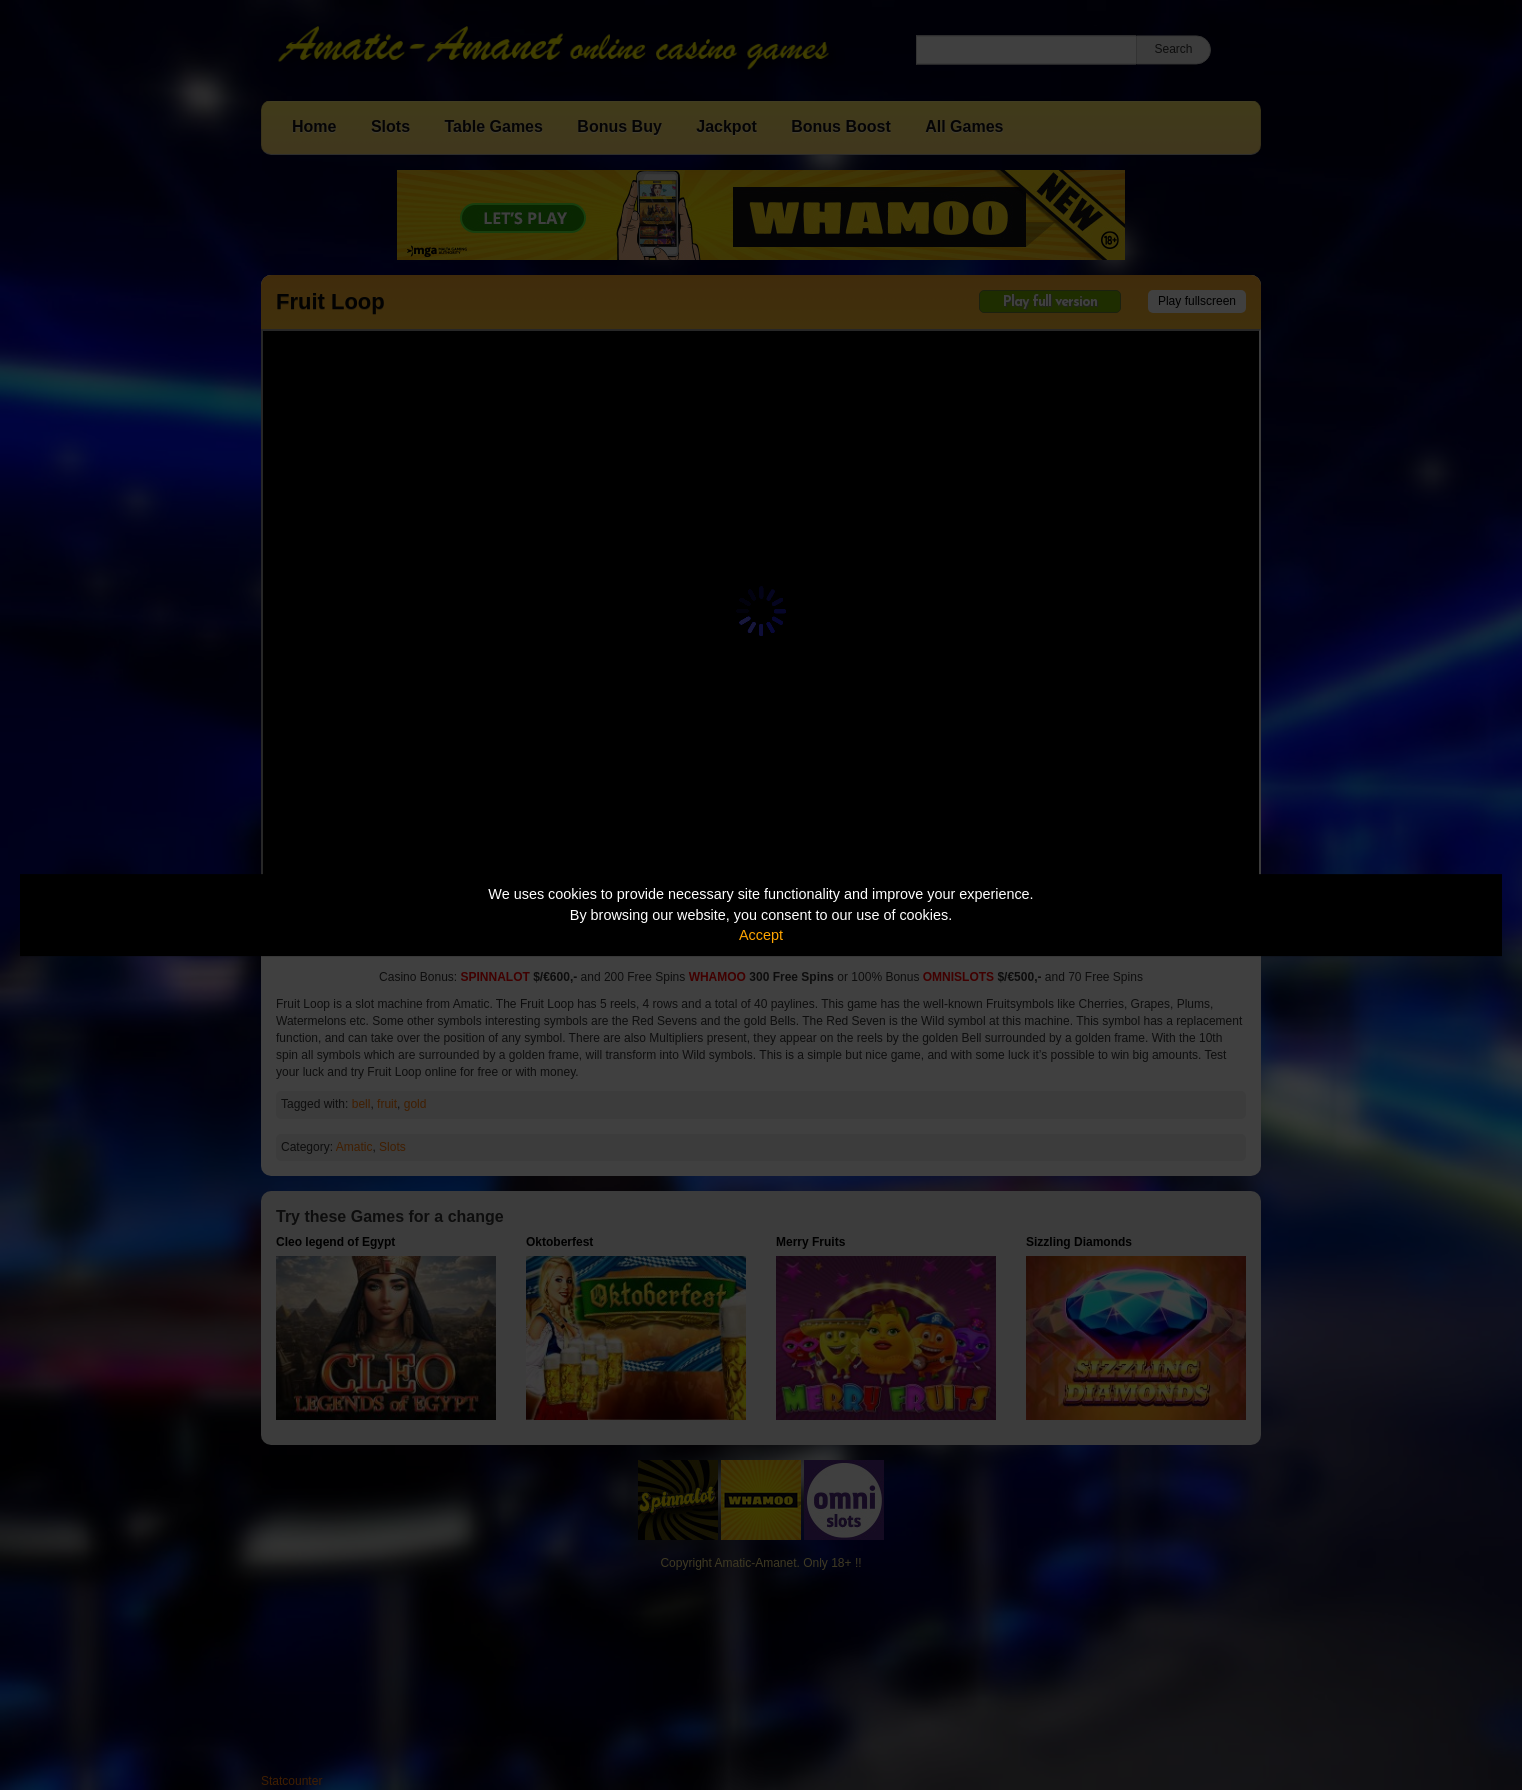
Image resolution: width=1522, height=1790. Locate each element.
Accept (761, 935)
